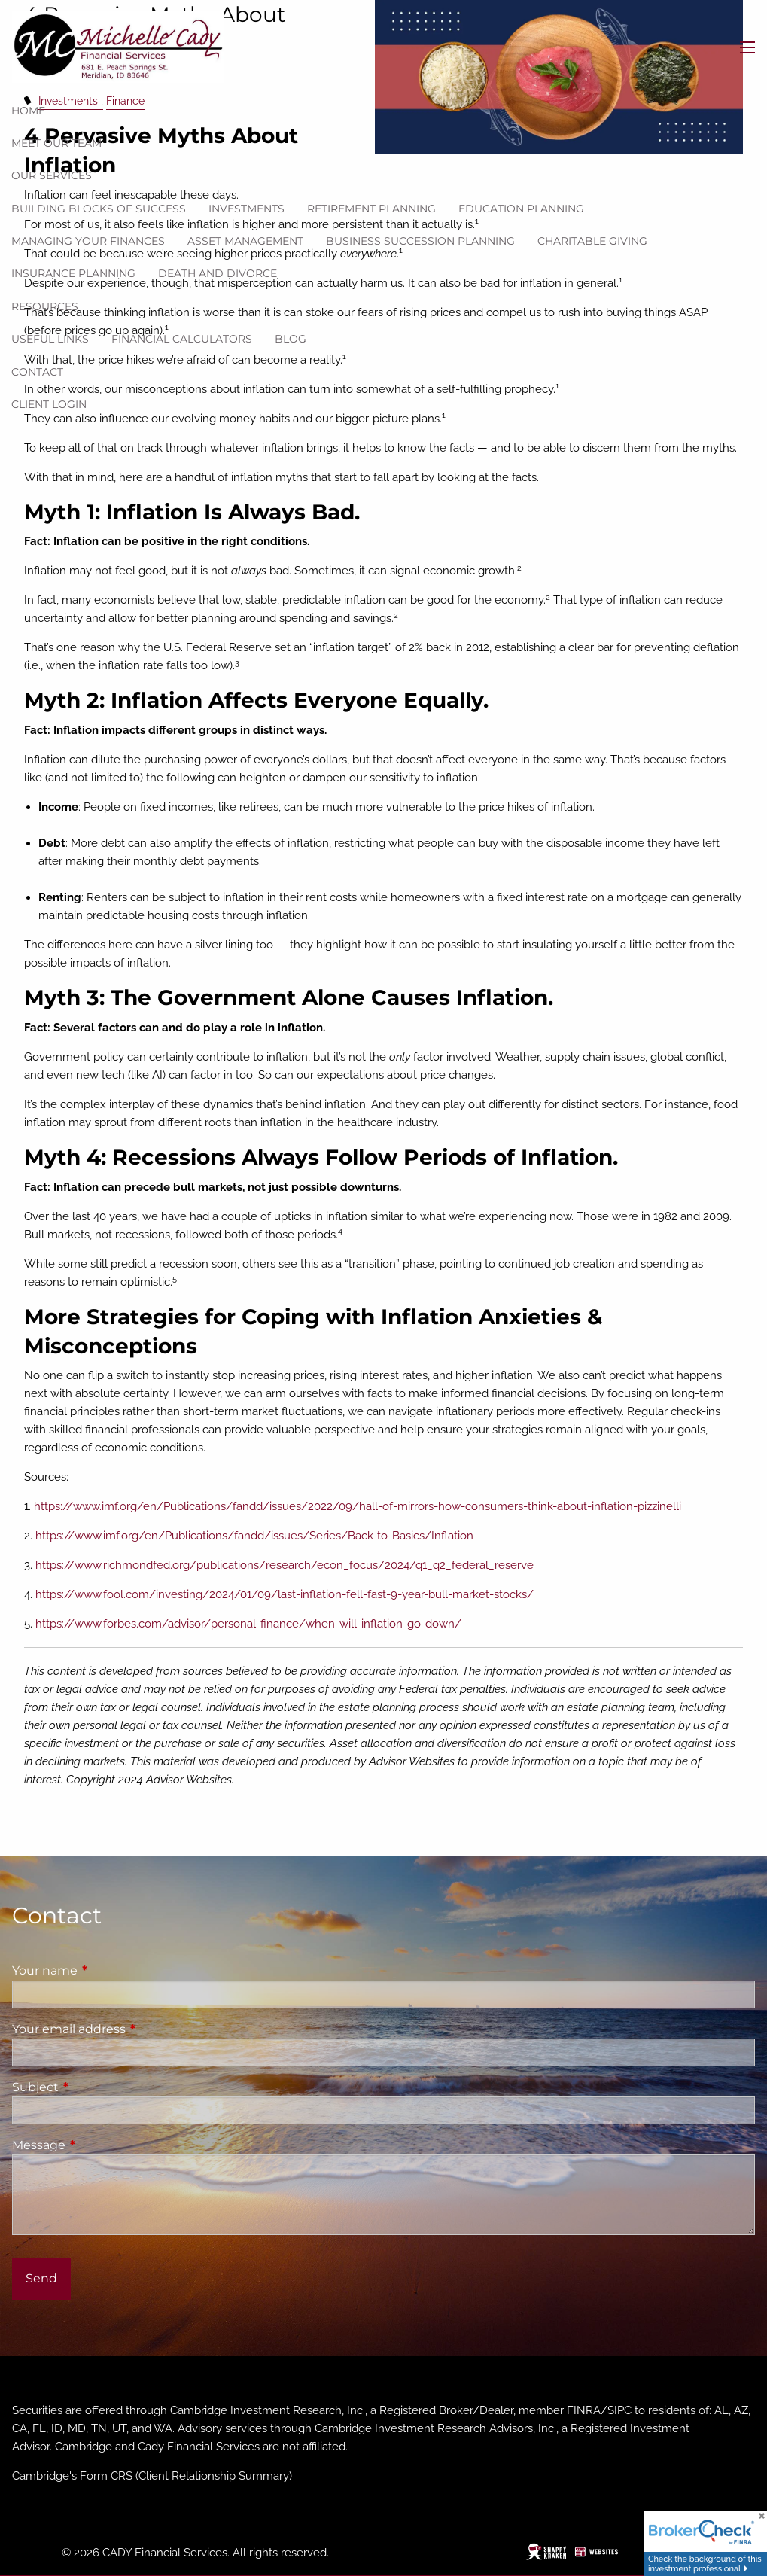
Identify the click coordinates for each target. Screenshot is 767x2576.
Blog (290, 339)
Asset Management (245, 241)
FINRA (584, 2410)
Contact (37, 372)
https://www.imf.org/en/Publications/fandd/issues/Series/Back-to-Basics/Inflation (254, 1535)
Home (28, 110)
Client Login (49, 404)
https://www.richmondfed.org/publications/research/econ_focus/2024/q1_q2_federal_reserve (284, 1565)
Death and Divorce (217, 273)
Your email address (131, 2029)
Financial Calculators (181, 339)
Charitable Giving (592, 241)
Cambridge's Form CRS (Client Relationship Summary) (152, 2476)
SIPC (619, 2410)
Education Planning (521, 208)
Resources (44, 306)
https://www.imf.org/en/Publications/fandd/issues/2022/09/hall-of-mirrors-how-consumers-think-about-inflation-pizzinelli (357, 1506)
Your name (107, 1970)
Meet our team (56, 143)
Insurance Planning (73, 273)
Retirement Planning (371, 208)
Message (101, 2145)
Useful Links (50, 339)
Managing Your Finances (88, 241)
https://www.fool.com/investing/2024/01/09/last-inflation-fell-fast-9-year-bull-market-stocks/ (284, 1594)
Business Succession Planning (420, 241)
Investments (246, 208)
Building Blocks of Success (98, 208)
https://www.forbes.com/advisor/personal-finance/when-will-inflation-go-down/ (248, 1624)
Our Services (51, 175)
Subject (98, 2087)
